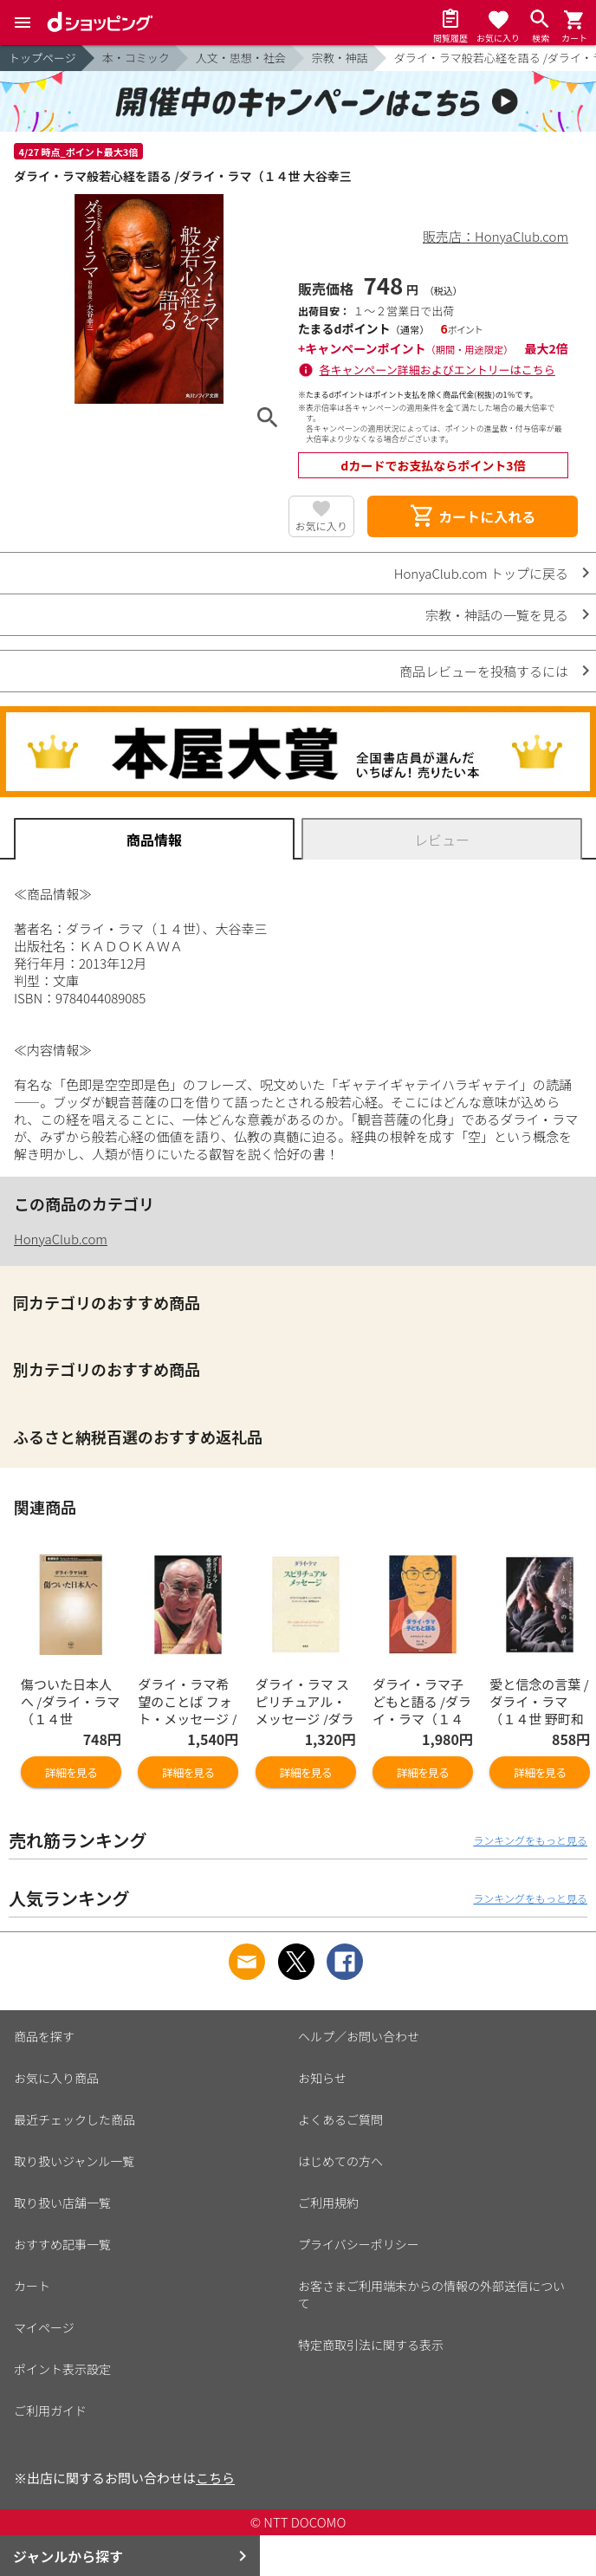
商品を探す (44, 2036)
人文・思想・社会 (241, 57)
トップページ (42, 57)
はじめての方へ (340, 2161)
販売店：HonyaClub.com (495, 236)
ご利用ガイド (50, 2410)
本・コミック (136, 57)
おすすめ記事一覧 (62, 2244)
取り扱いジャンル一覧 (74, 2161)
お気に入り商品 (56, 2077)
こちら (215, 2478)
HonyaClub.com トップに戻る (481, 573)
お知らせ (322, 2077)
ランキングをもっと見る (530, 1840)
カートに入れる (472, 516)
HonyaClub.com (60, 1239)
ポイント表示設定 (62, 2369)
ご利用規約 (328, 2202)
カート (32, 2285)
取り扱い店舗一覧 (62, 2202)
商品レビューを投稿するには (483, 671)
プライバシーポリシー (358, 2244)
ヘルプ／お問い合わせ (358, 2036)
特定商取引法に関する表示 (371, 2344)
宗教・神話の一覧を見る (496, 614)
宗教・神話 (340, 57)
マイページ (44, 2327)
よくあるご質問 (340, 2119)
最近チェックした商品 (74, 2119)
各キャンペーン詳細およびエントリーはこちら (437, 369)
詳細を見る (71, 1772)
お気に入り (321, 525)
